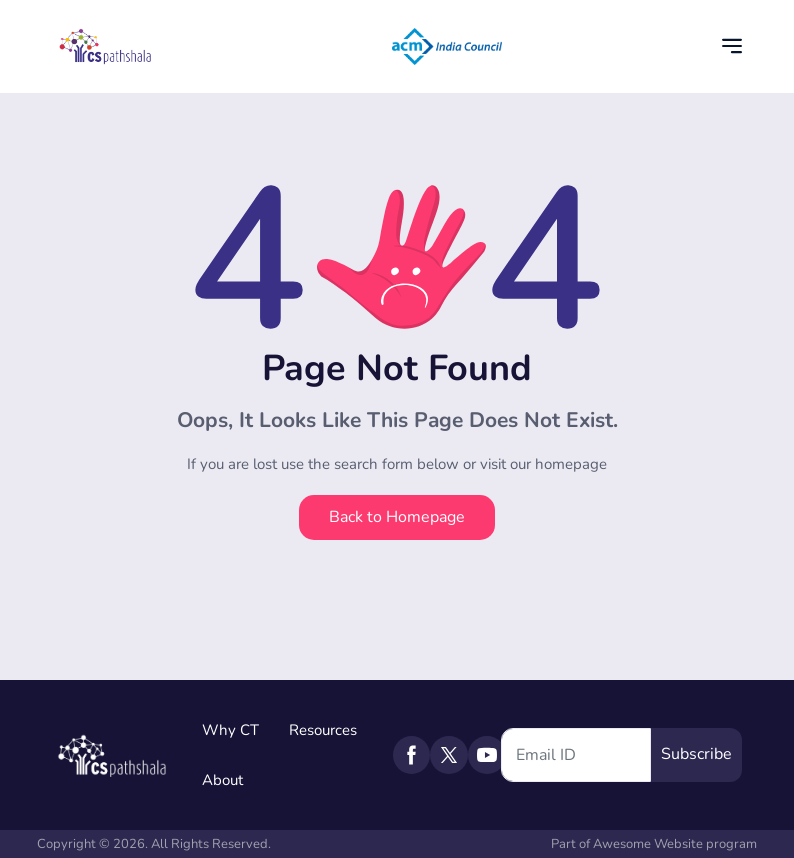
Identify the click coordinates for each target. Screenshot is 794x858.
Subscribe (696, 754)
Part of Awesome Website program (654, 844)
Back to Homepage (397, 517)
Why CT (230, 730)
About (222, 780)
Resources (323, 730)
